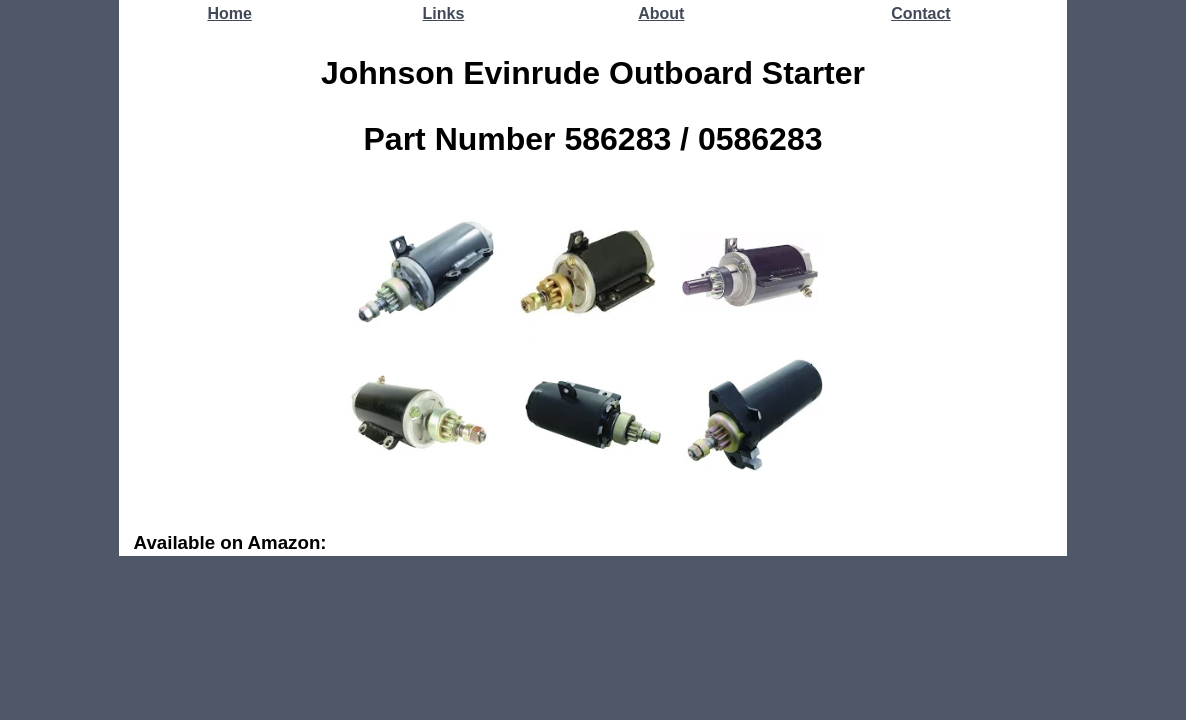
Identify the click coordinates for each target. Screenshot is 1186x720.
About (661, 13)
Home (229, 13)
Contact (921, 13)
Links (444, 13)
